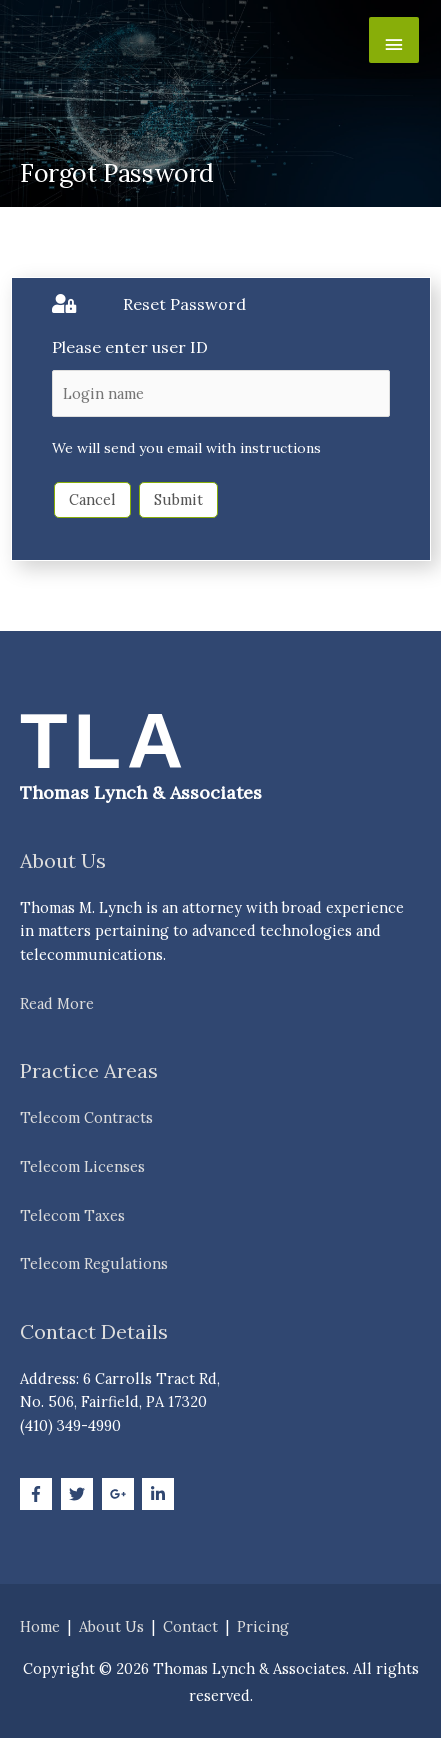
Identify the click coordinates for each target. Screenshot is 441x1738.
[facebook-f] (38, 1494)
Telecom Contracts (86, 1117)
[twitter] (79, 1494)
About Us (111, 1626)
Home (40, 1626)
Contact (190, 1626)
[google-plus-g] (120, 1494)
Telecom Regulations (94, 1263)
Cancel (92, 499)
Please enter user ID (130, 347)
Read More (57, 1003)
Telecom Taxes (72, 1215)
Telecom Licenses (82, 1166)
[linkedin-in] (160, 1494)
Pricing (263, 1626)
